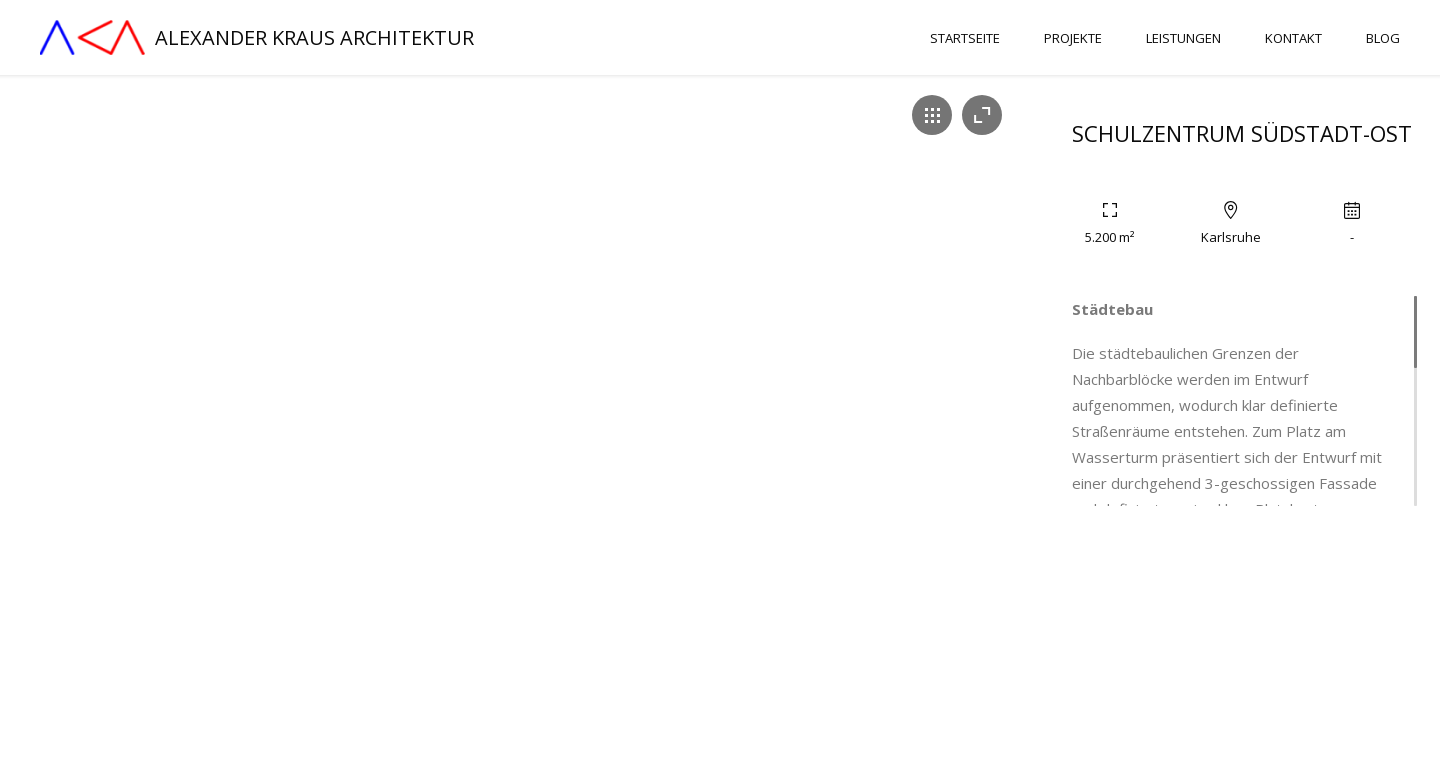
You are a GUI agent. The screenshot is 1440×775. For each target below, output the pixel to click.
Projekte (1073, 38)
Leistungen (1183, 38)
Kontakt (1293, 38)
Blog (1383, 38)
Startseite (965, 38)
